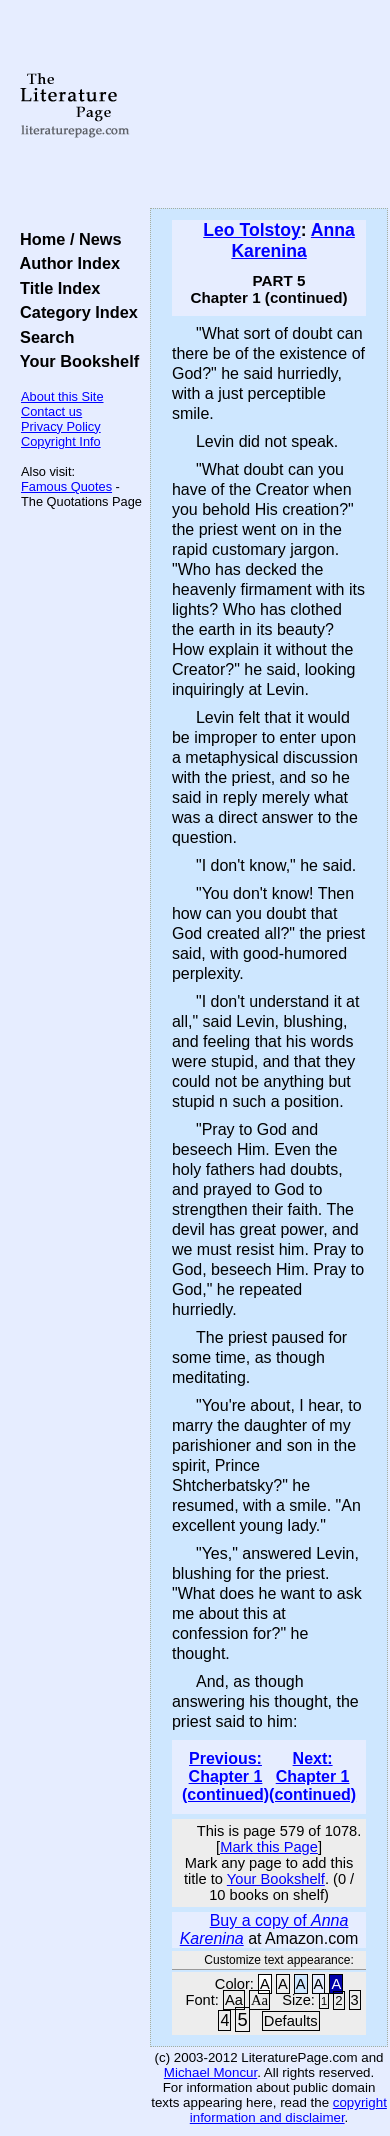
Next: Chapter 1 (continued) (312, 1776)
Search (42, 337)
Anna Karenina (292, 240)
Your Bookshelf (75, 361)
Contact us (51, 411)
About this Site (62, 396)
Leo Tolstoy (251, 230)
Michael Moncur (210, 2072)
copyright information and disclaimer (288, 2110)
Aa (234, 2000)
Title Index (55, 288)
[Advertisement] (269, 105)
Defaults (291, 2021)
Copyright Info (61, 441)
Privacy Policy (61, 426)
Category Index (74, 312)
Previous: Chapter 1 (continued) (225, 1776)
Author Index (65, 263)
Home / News (66, 239)
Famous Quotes (66, 486)
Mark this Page (269, 1847)
